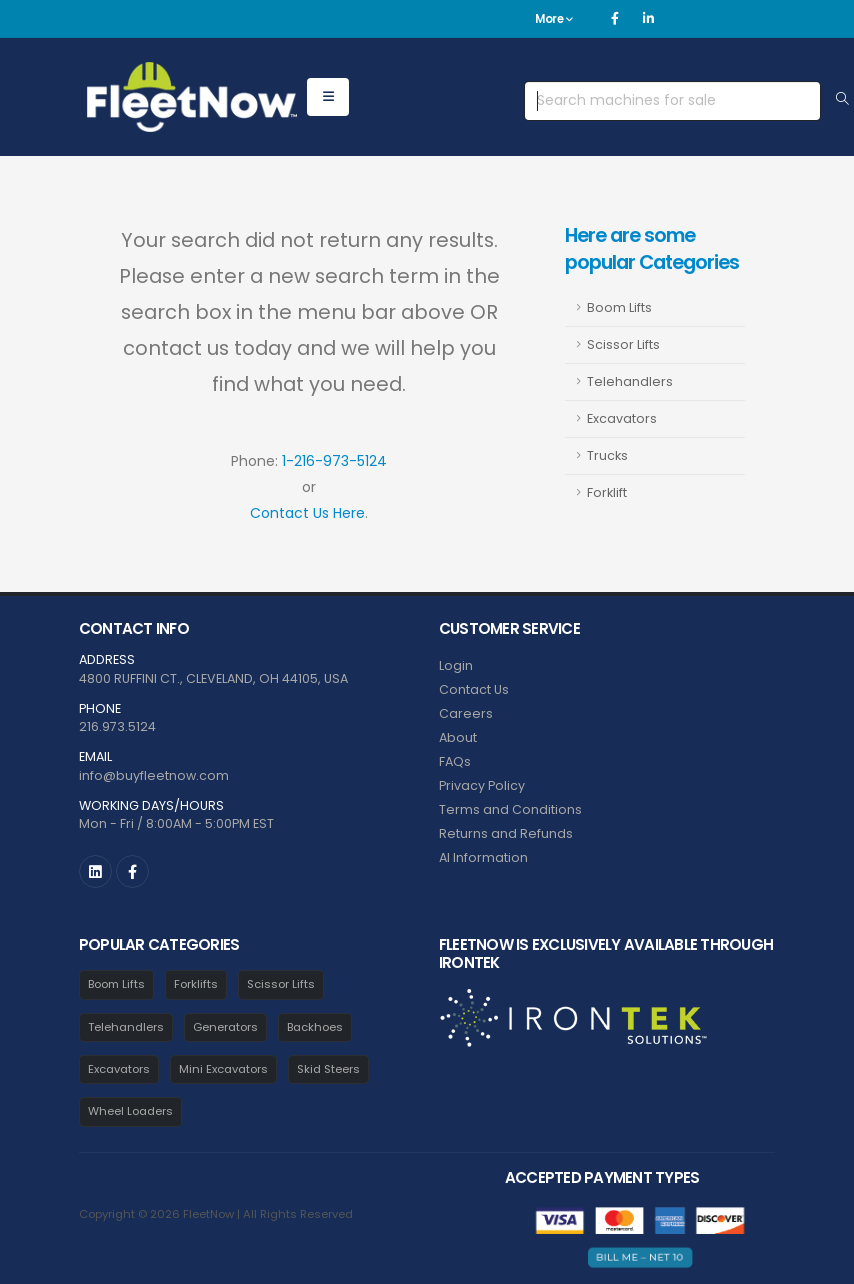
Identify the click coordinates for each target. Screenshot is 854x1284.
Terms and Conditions (510, 809)
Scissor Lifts (623, 344)
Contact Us (474, 689)
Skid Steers (328, 1069)
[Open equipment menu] (328, 97)
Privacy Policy (482, 785)
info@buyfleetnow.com (154, 775)
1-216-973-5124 (334, 461)
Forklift (607, 492)
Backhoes (315, 1027)
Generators (225, 1027)
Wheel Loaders (130, 1111)
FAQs (455, 761)
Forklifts (196, 984)
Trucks (607, 455)
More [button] (553, 19)
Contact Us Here (307, 513)
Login (456, 665)
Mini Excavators (223, 1069)
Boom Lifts (619, 307)
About (458, 737)
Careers (466, 713)
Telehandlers (630, 381)
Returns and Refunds (506, 833)
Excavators (622, 418)
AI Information (483, 857)
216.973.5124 (117, 726)
